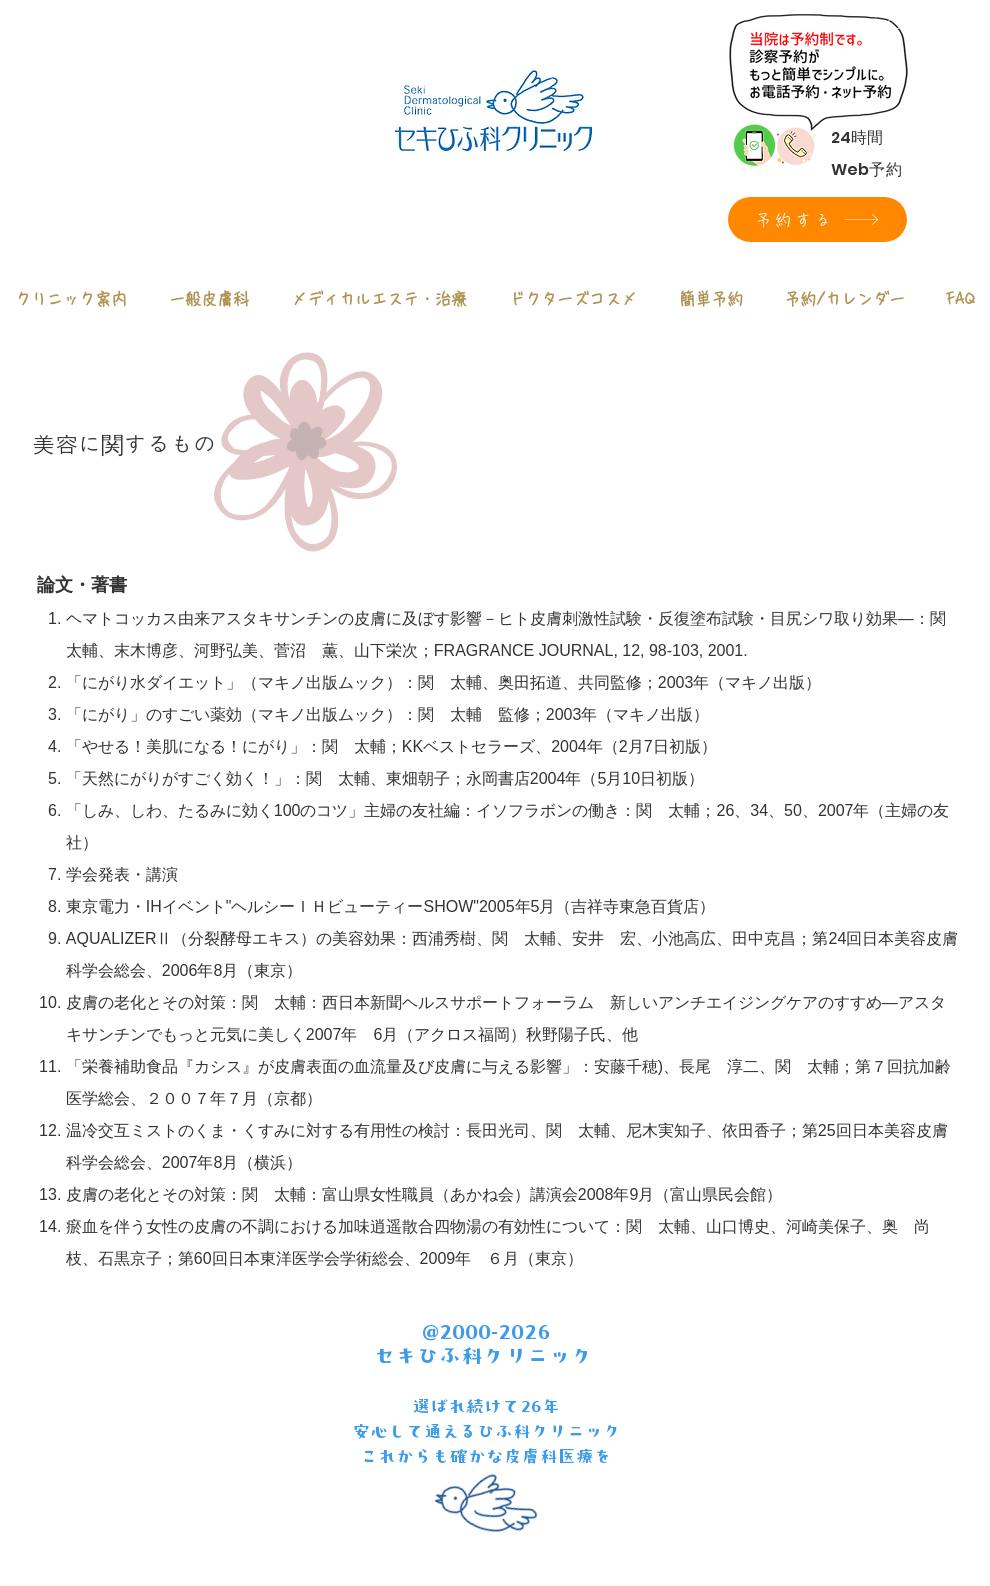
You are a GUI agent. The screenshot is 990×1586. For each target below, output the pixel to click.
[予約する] (817, 219)
